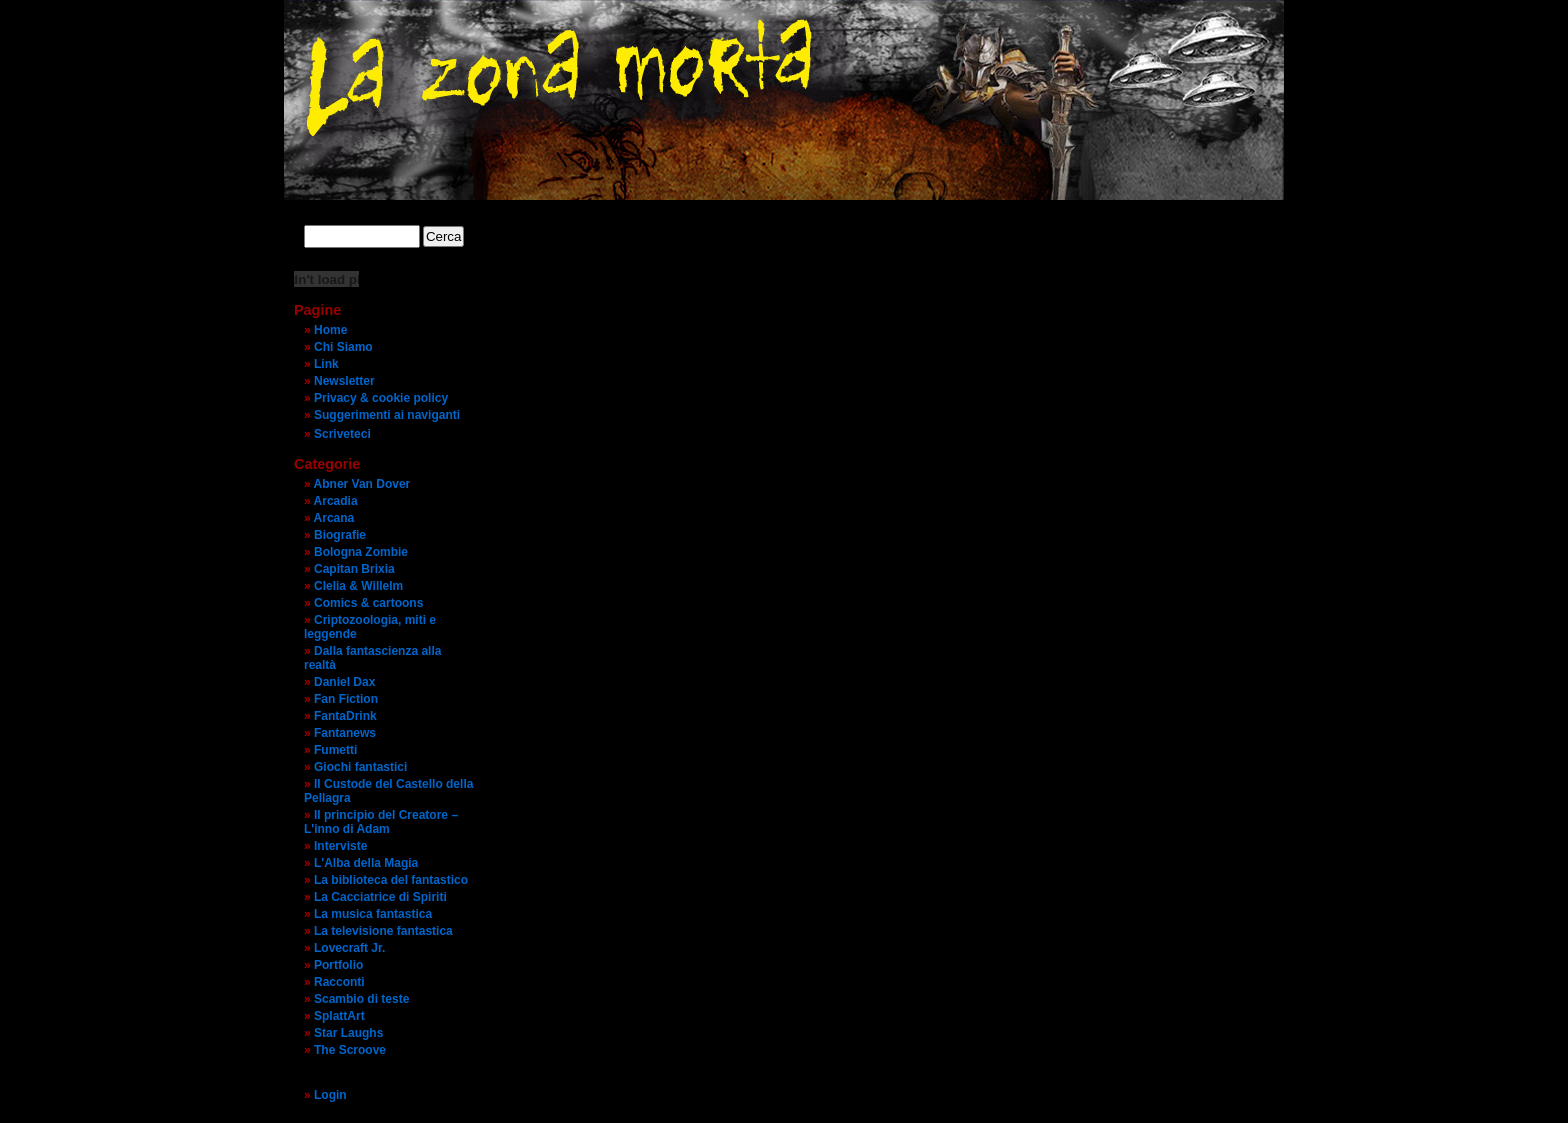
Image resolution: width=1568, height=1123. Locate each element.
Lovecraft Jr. (349, 948)
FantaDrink (345, 716)
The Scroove (350, 1050)
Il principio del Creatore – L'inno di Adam (381, 822)
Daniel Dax (344, 682)
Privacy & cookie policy (381, 398)
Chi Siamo (343, 347)
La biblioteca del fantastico (391, 880)
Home (330, 330)
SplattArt (339, 1016)
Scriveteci (342, 434)
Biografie (340, 535)
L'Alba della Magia (366, 863)
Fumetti (335, 750)
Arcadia (336, 501)
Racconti (339, 982)
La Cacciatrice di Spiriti (380, 897)
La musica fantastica (373, 914)
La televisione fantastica (383, 931)
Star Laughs (348, 1033)
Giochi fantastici (360, 767)
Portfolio (338, 965)
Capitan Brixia (354, 569)
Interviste (340, 846)
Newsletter (344, 381)
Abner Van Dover (362, 484)
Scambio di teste (361, 999)
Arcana (334, 518)
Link (326, 364)
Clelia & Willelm (358, 586)
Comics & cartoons (368, 603)
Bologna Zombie (361, 552)
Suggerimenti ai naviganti (387, 415)
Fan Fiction (346, 699)
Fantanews (345, 733)
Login (330, 1095)
